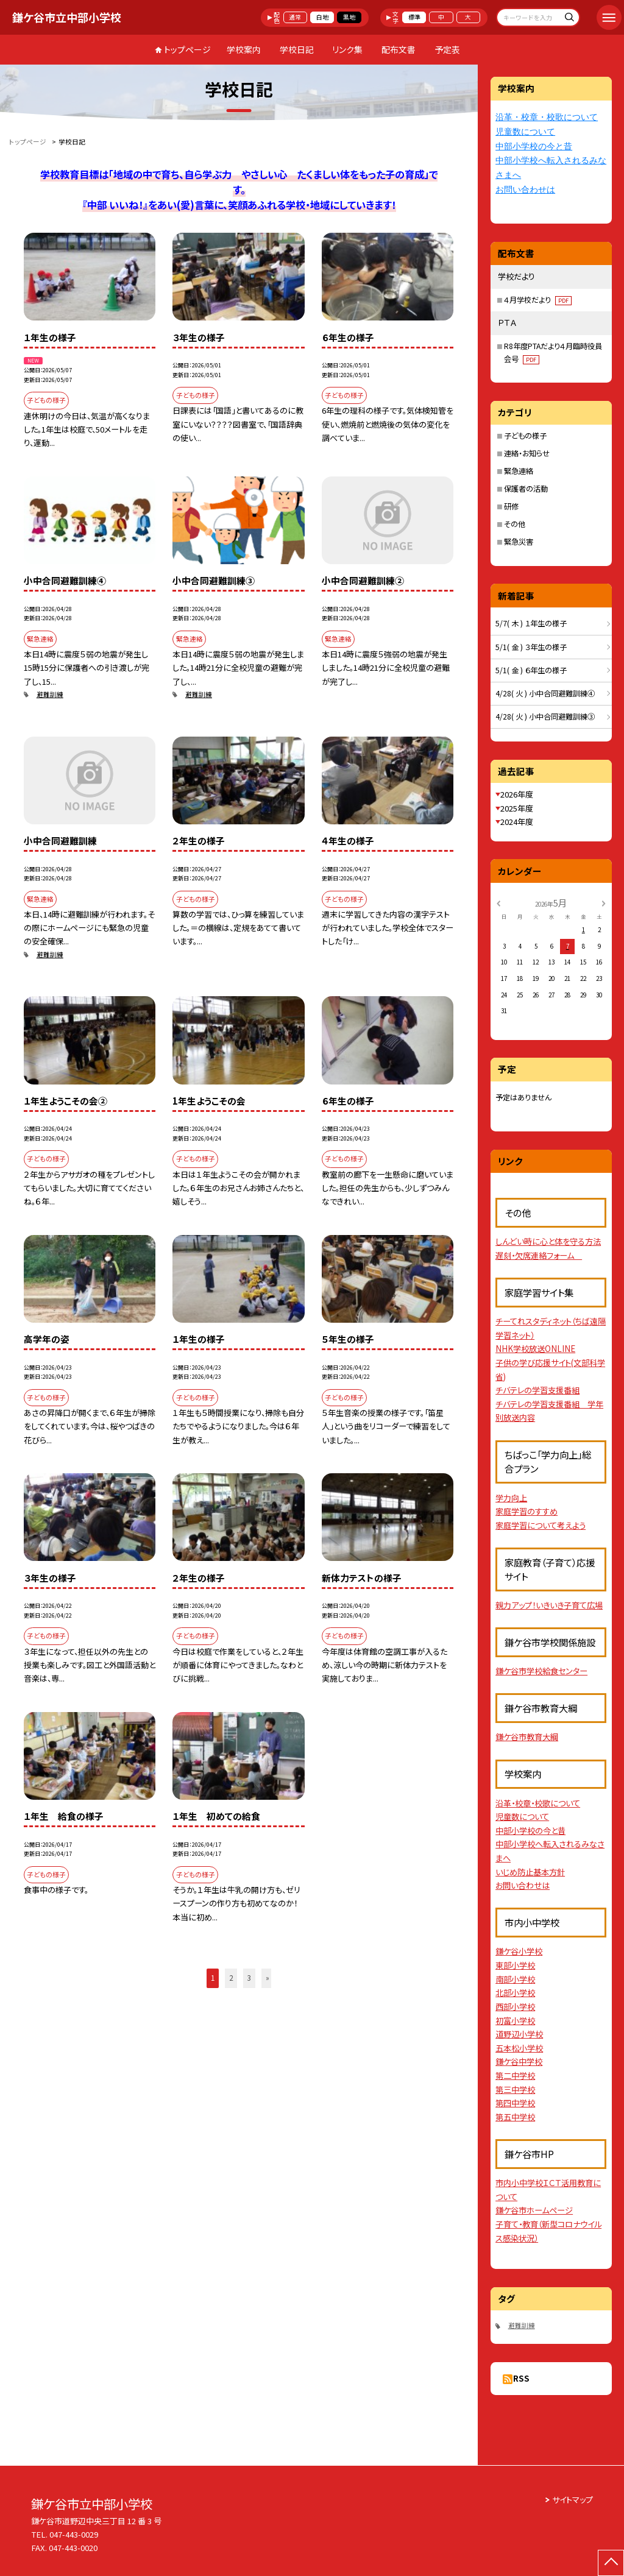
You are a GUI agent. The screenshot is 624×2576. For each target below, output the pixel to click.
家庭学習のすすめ (526, 1511)
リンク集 (347, 49)
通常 (295, 17)
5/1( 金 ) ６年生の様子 (531, 670)
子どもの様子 (525, 435)
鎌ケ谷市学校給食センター (541, 1671)
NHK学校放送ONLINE (535, 1348)
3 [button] (249, 1978)
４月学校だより (538, 299)
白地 (322, 17)
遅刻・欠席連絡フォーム (538, 1255)
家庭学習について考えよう (540, 1525)
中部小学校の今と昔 (533, 146)
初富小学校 (515, 2020)
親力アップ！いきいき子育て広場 (549, 1605)
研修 (511, 506)
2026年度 (516, 794)
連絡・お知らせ (527, 453)
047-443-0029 (73, 2534)
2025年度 (516, 808)
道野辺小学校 (519, 2034)
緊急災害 (518, 541)
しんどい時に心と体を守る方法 (548, 1241)
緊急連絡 (518, 470)
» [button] (267, 1978)
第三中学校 (515, 2089)
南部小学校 (515, 1979)
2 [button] (231, 1978)
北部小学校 (515, 1992)
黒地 (349, 17)
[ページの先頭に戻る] (610, 2562)
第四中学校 (515, 2103)
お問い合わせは (525, 190)
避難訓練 (50, 694)
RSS (521, 2378)
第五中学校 (515, 2117)
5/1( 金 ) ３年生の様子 (531, 647)
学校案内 (244, 49)
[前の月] (498, 902)
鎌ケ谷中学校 (518, 2061)
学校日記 (297, 49)
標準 (414, 17)
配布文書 (398, 49)
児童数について (525, 132)
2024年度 (516, 821)
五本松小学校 (519, 2048)
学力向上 (511, 1498)
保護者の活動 (526, 488)
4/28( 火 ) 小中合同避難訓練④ (545, 693)
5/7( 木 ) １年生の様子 (531, 623)
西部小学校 (515, 2006)
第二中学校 (515, 2075)
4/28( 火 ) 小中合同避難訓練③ (545, 716)
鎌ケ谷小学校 (518, 1951)
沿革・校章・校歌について (546, 117)
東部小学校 (515, 1965)
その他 (514, 523)
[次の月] (603, 902)
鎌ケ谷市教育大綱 (526, 1737)
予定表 (447, 49)
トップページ (187, 49)
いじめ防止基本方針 (530, 1872)
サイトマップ (572, 2499)
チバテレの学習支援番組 (537, 1390)
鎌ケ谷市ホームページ (534, 2210)
